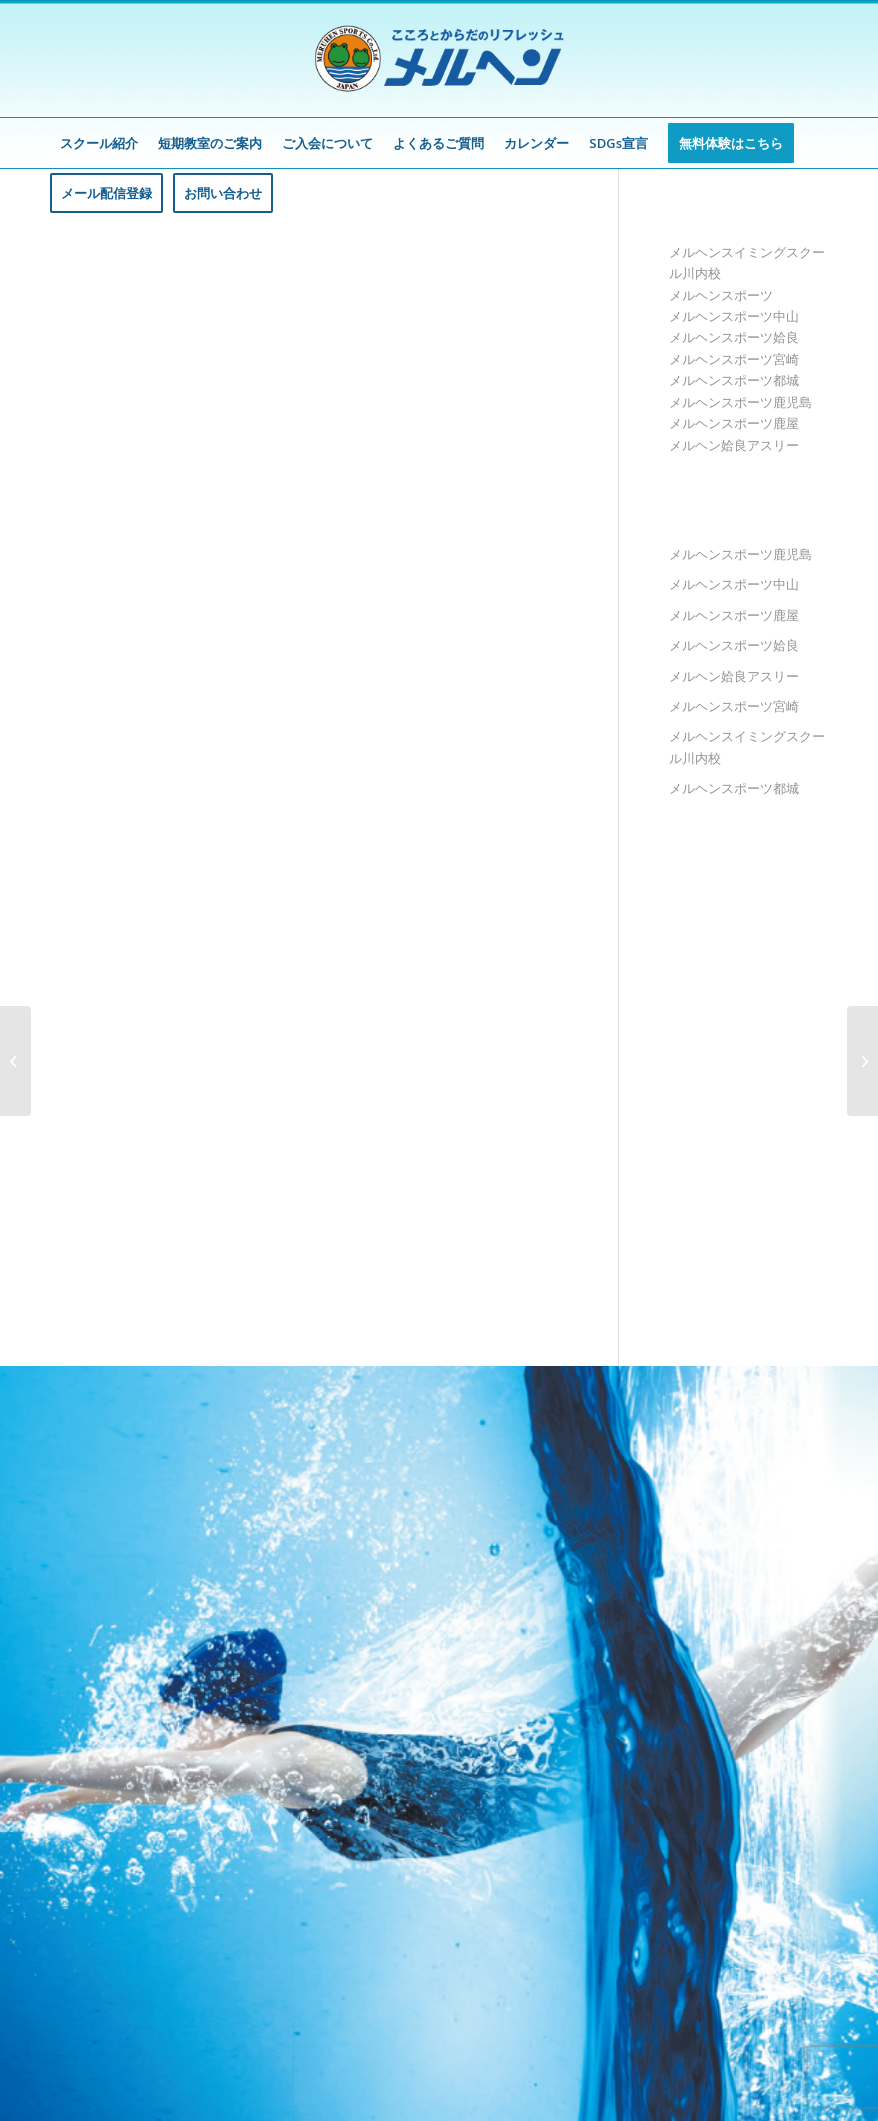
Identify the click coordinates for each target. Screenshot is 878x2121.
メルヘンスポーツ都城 (734, 380)
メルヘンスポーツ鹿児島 (740, 402)
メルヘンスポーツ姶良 (734, 337)
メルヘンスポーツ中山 (734, 316)
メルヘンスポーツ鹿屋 (734, 423)
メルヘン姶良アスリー (734, 445)
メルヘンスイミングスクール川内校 (747, 746)
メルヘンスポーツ (721, 295)
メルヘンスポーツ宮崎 (734, 359)
